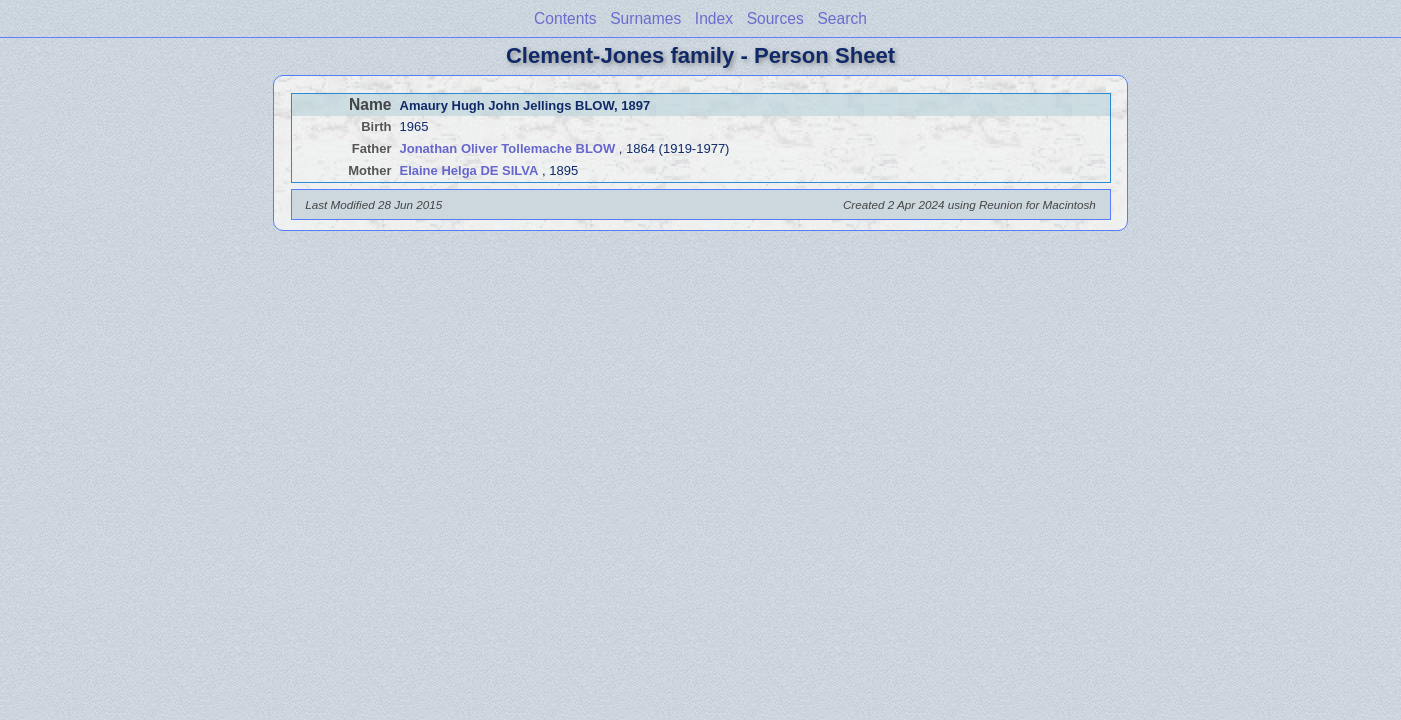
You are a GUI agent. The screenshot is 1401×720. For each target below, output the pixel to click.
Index (714, 18)
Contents (565, 18)
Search (841, 18)
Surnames (645, 18)
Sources (775, 18)
